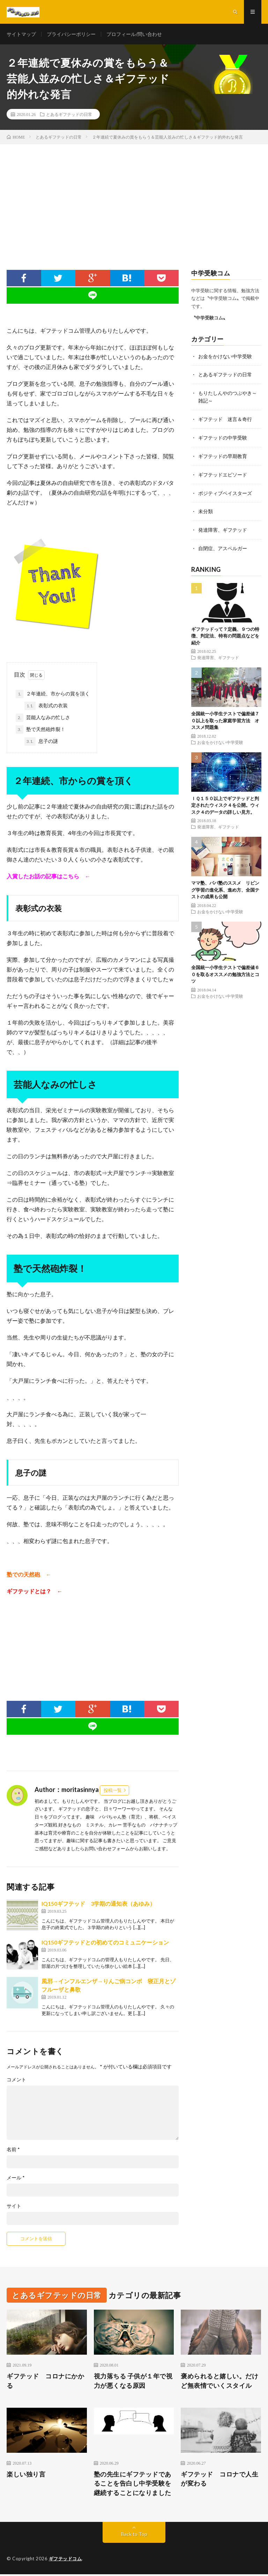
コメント (16, 2080)
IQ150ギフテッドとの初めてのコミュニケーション (105, 1943)
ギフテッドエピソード (222, 474)
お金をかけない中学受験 (225, 357)
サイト (14, 2207)
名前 (13, 2150)
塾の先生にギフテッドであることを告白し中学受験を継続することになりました (132, 2485)
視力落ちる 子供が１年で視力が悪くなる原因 (133, 2381)
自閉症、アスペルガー (222, 546)
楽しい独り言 (26, 2475)
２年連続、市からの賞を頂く (53, 695)
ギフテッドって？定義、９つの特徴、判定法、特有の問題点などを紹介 (225, 633)
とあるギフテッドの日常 (69, 115)
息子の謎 (41, 742)
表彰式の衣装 (46, 707)
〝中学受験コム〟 (209, 319)
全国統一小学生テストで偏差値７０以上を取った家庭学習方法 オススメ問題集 (225, 718)
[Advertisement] (134, 197)
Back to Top (134, 2536)
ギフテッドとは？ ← (34, 1592)
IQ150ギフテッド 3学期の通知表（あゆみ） (98, 1904)
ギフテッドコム (65, 2560)
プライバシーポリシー (71, 35)
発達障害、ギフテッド (222, 528)
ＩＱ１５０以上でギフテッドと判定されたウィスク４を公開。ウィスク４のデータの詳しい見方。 (225, 802)
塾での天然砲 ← (29, 1575)
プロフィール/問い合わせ (134, 35)
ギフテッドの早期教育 (222, 455)
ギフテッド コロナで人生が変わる (219, 2480)
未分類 (205, 510)
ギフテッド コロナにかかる (45, 2381)
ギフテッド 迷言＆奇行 (225, 419)
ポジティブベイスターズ (225, 492)
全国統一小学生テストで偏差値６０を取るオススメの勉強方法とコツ (225, 971)
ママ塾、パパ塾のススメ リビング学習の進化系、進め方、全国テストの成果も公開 (225, 887)
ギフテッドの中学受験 (222, 437)
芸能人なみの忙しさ (43, 719)
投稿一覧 (113, 1791)
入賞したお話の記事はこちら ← (48, 877)
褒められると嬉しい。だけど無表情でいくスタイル (219, 2381)
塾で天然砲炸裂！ (40, 730)
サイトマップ (21, 35)
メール (16, 2178)
